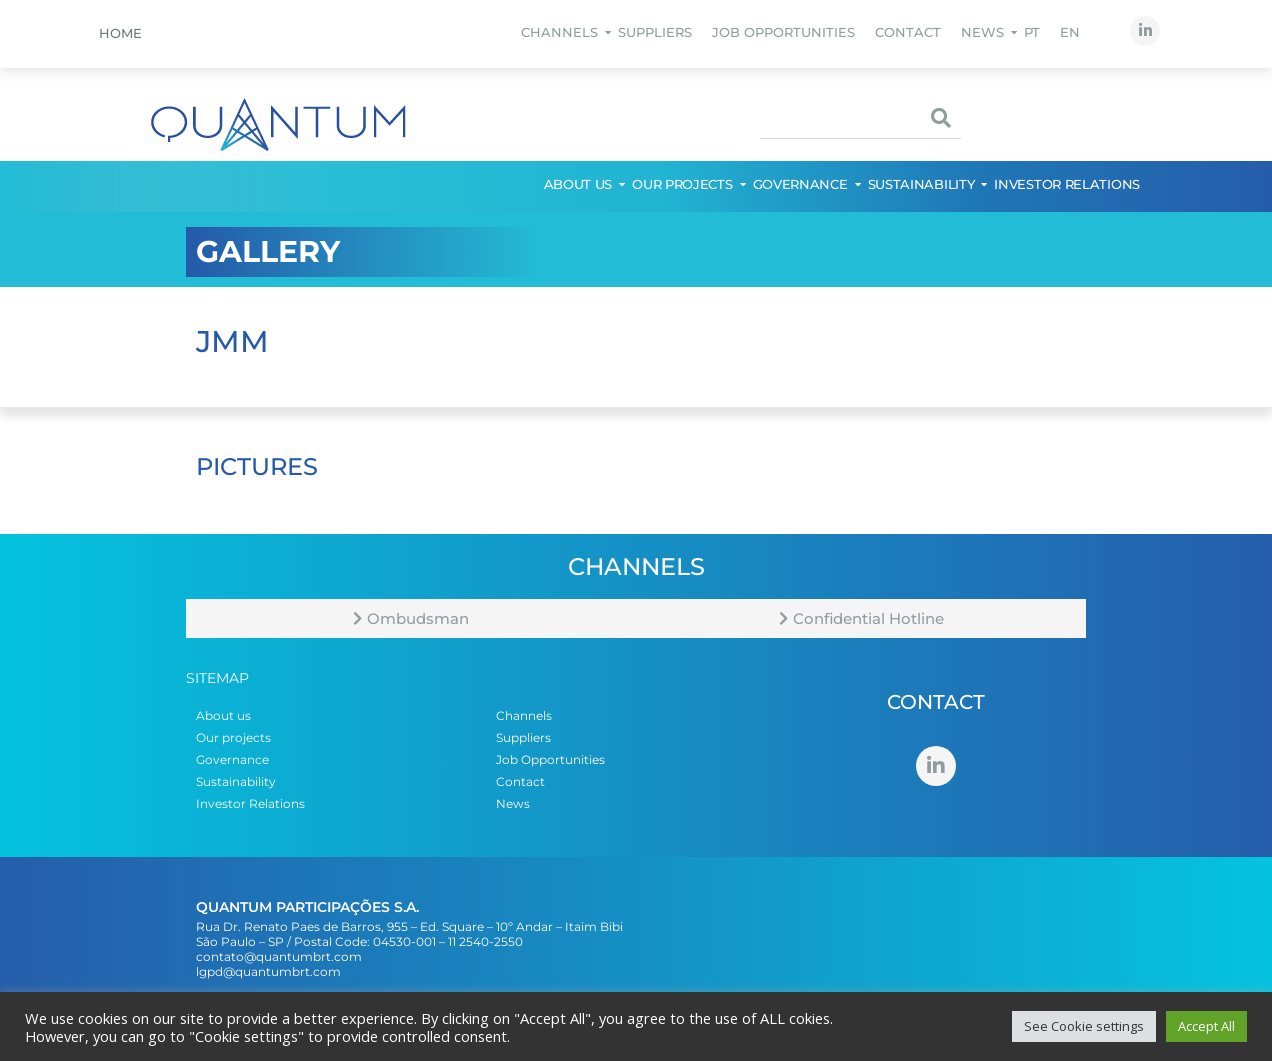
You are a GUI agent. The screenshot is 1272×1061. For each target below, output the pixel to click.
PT (1032, 32)
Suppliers (655, 32)
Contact (908, 32)
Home (120, 33)
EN (1070, 32)
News (983, 32)
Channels (560, 32)
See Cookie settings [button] (1084, 1026)
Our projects (683, 184)
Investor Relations (1067, 184)
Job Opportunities (783, 32)
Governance (801, 184)
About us (579, 184)
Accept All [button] (1206, 1026)
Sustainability (922, 184)
